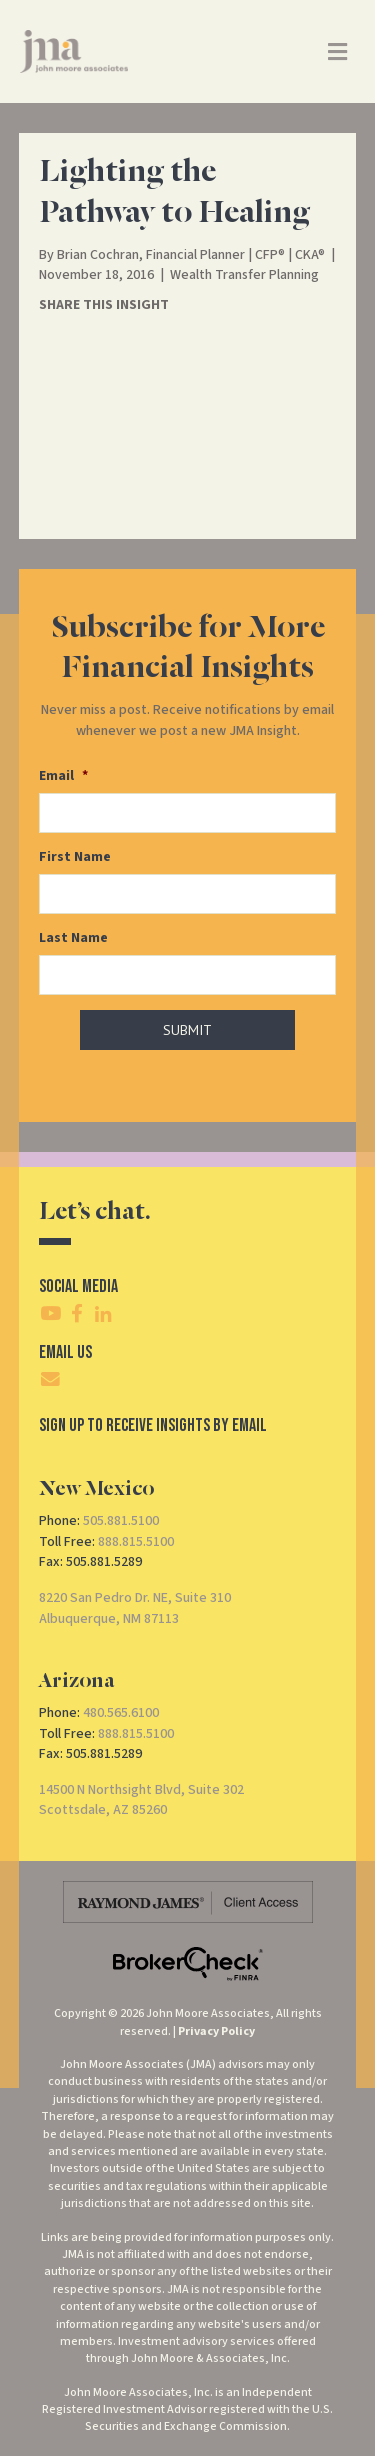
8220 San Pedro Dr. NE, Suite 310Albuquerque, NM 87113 (135, 1608)
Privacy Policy (216, 2031)
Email (63, 776)
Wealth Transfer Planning (244, 275)
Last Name (73, 938)
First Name (75, 857)
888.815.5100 (136, 1542)
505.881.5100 (121, 1521)
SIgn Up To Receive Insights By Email (153, 1425)
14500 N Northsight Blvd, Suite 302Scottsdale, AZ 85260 (141, 1800)
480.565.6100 (121, 1713)
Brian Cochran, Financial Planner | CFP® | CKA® (191, 255)
